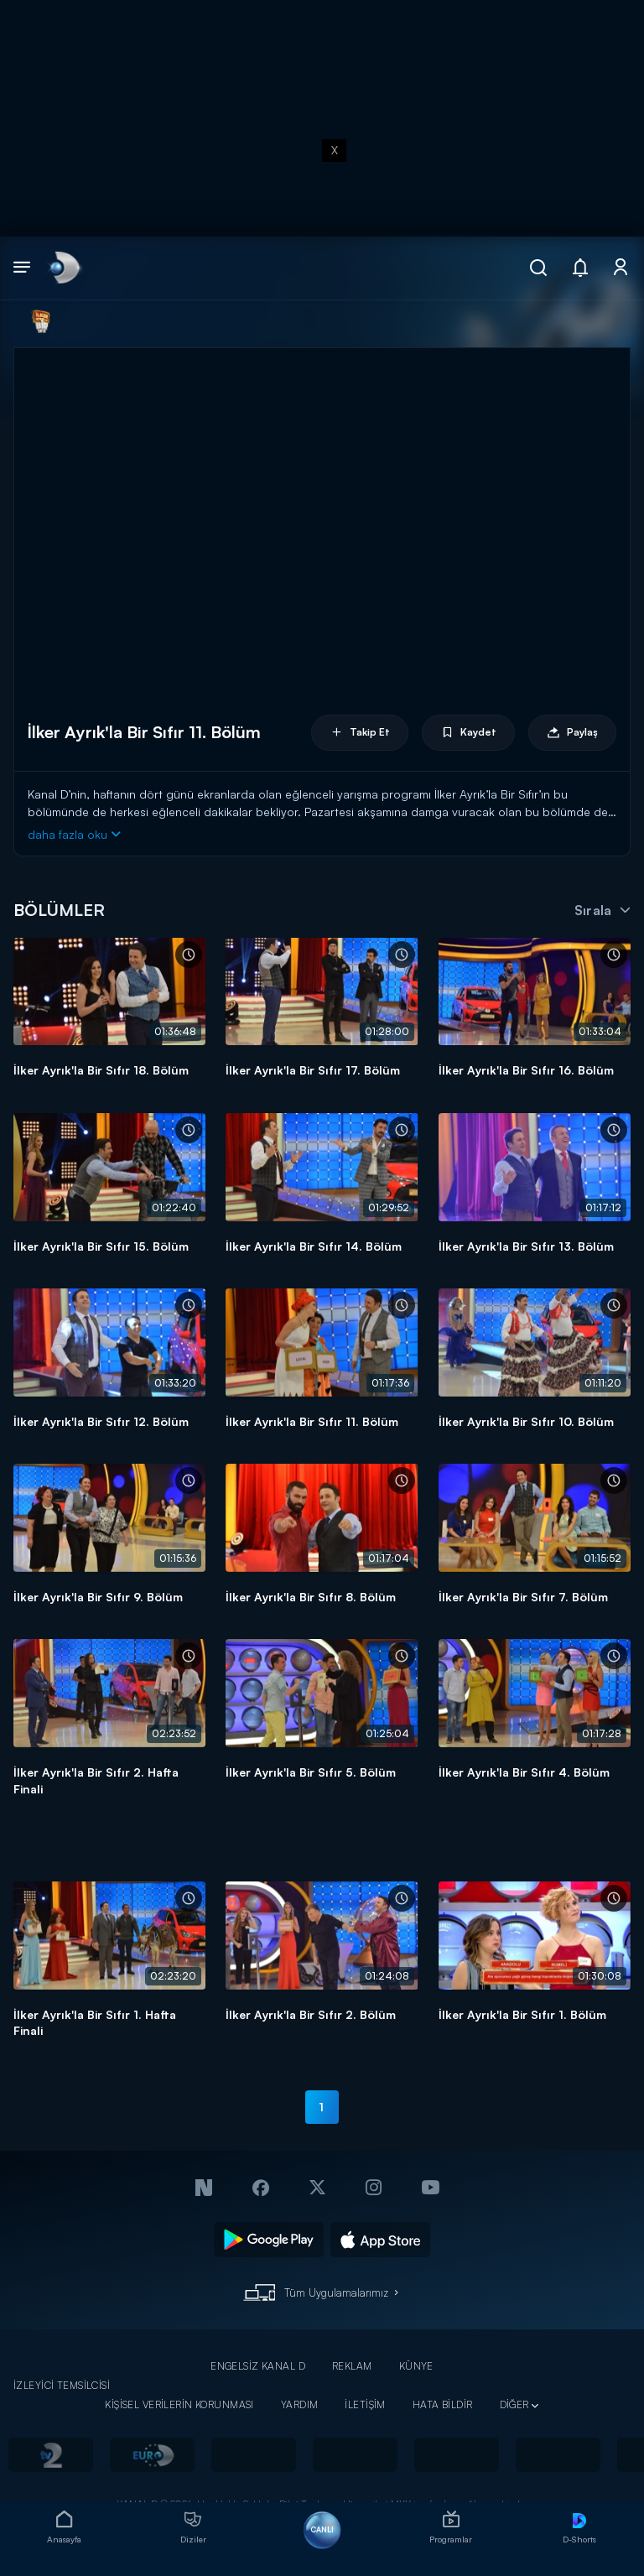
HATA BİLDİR (443, 2404)
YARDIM (300, 2404)
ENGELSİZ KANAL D (257, 2366)
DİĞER (514, 2404)
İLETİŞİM (365, 2404)
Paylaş (572, 733)
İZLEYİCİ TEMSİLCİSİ (61, 2385)
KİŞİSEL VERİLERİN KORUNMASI (179, 2404)
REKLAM (352, 2366)
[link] (63, 268)
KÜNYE (416, 2366)
